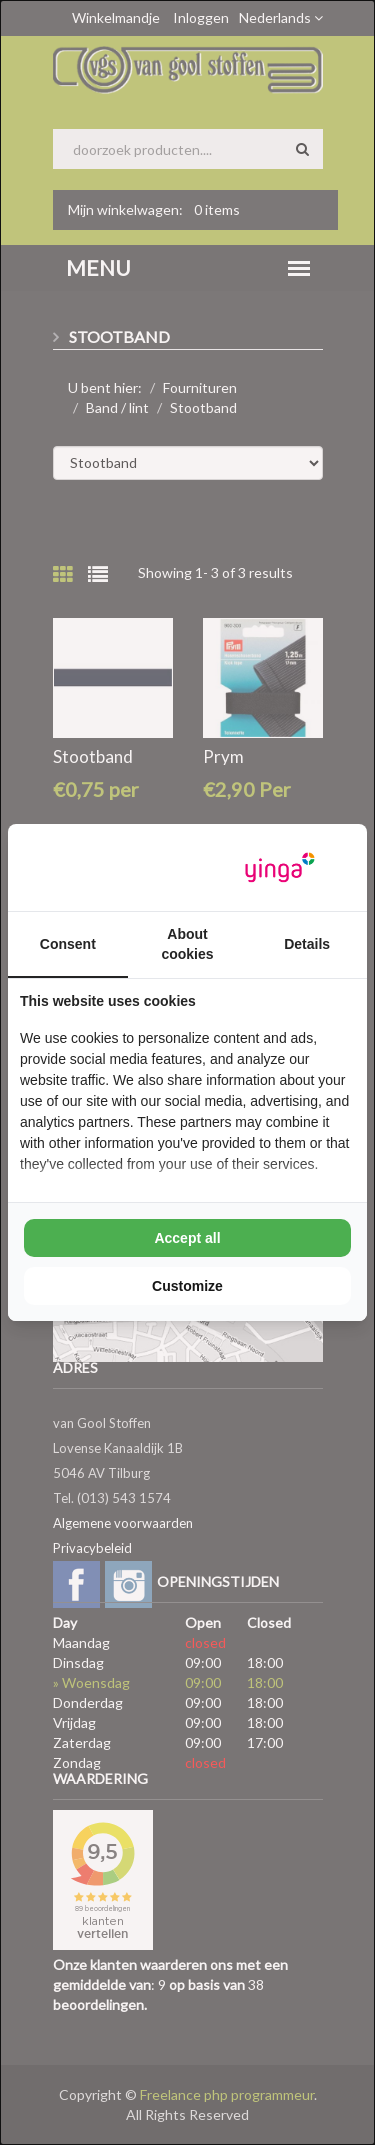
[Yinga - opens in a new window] (280, 867)
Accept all (187, 1238)
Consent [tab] (68, 944)
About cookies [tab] (187, 944)
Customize (187, 1286)
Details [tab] (307, 944)
